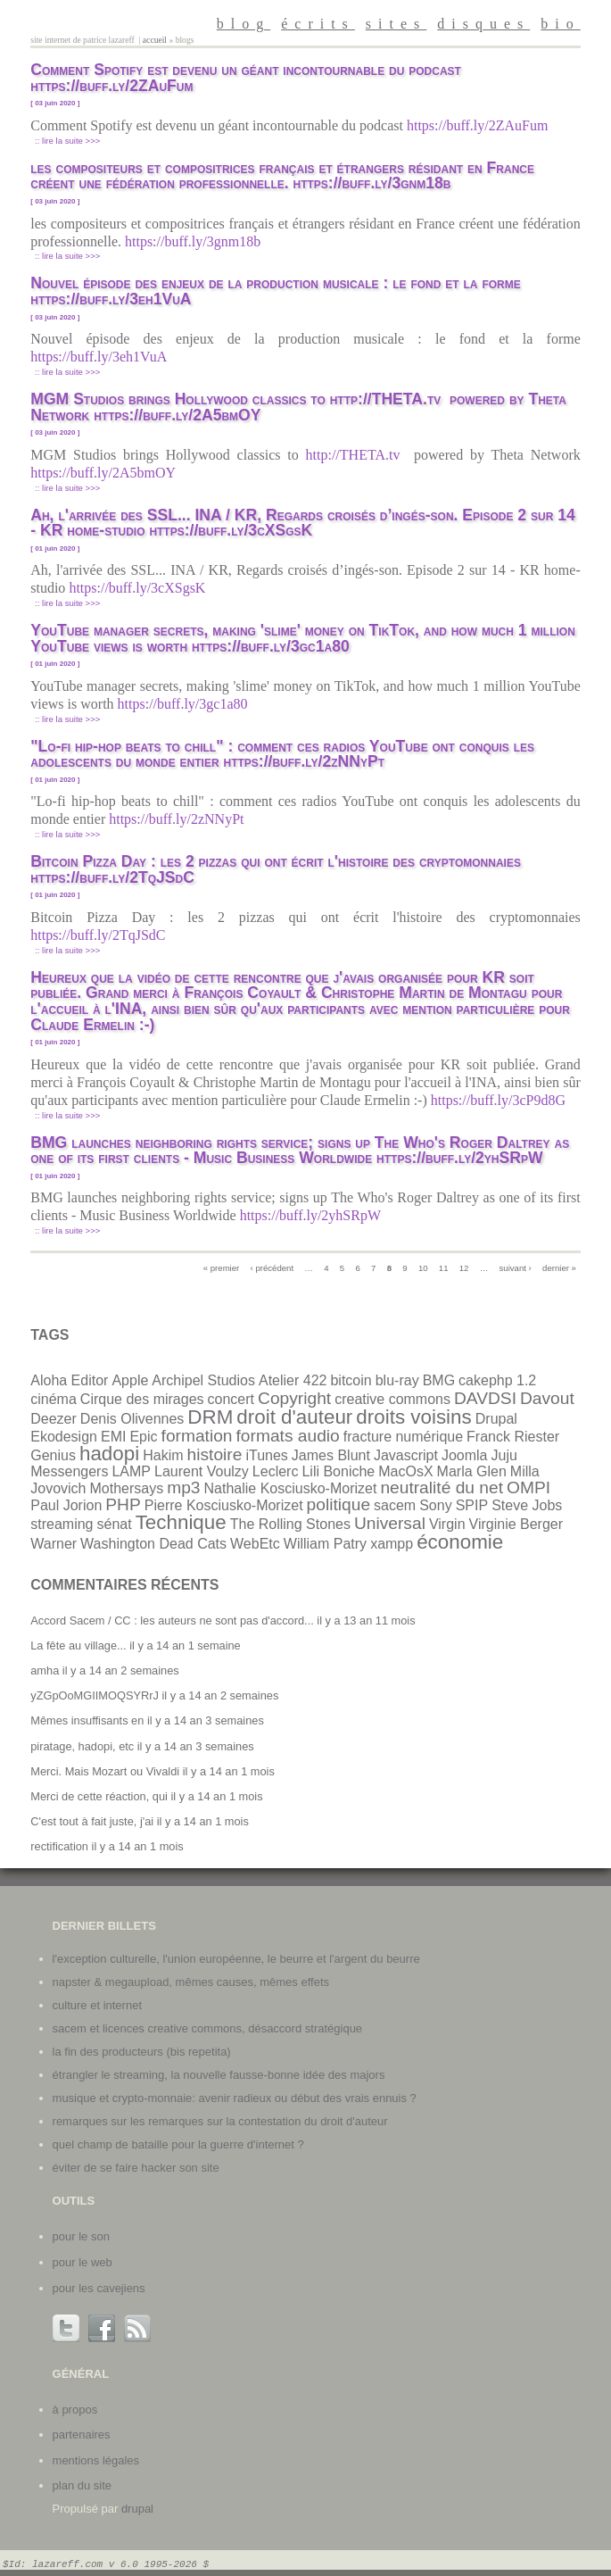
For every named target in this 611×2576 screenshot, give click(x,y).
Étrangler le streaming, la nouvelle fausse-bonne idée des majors (219, 2075)
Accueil (155, 40)
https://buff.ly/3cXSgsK (139, 587)
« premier (221, 1268)
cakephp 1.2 (497, 1380)
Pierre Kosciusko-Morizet (223, 1505)
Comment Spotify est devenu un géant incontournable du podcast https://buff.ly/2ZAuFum (245, 78)
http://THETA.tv (357, 454)
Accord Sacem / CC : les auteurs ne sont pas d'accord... (172, 1620)
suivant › (516, 1268)
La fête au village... (78, 1645)
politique (338, 1504)
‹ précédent (272, 1268)
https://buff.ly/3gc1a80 (185, 703)
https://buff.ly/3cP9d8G (500, 1100)
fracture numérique (403, 1436)
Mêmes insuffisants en (87, 1720)
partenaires (82, 2434)
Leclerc (275, 1471)
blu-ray (397, 1380)
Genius (53, 1455)
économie (460, 1542)
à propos (75, 2409)
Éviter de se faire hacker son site (136, 2167)
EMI (113, 1436)
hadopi (109, 1453)
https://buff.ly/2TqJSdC (99, 935)
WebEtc (255, 1543)
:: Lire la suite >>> (67, 140)
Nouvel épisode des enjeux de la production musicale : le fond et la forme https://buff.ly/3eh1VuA (275, 291)
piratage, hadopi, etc (82, 1746)
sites (396, 23)
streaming (61, 1524)
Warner (53, 1543)
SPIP (472, 1505)
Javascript (406, 1455)
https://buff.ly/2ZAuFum (479, 125)
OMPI (528, 1487)
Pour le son (81, 2236)
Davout (547, 1398)
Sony (435, 1505)
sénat (114, 1524)
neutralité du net (441, 1487)
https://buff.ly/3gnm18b (194, 241)
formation (197, 1435)
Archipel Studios (203, 1380)
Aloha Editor (69, 1380)
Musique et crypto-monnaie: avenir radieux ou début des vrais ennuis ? (235, 2098)
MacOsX (405, 1471)
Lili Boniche (338, 1471)
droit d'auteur (294, 1417)
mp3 (183, 1487)
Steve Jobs (526, 1505)
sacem (395, 1505)
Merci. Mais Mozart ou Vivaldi (104, 1771)
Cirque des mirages (142, 1399)
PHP (122, 1504)
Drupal (496, 1418)
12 (464, 1268)
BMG (439, 1380)
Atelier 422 (293, 1380)
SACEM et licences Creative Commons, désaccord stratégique (208, 2028)
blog (243, 23)
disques (483, 23)
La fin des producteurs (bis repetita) (142, 2051)
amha (44, 1670)
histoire (215, 1454)
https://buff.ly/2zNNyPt (178, 819)
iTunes (266, 1455)
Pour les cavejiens (99, 2288)
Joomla (465, 1455)
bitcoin (350, 1380)
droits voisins (413, 1417)
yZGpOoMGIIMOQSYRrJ (94, 1695)
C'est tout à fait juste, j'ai (91, 1821)
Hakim (163, 1455)
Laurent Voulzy (201, 1471)
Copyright (294, 1398)
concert (231, 1399)
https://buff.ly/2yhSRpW (312, 1215)
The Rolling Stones (290, 1524)
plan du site (82, 2485)
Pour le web (82, 2262)
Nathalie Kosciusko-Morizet (290, 1488)
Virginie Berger (516, 1524)
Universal (389, 1523)
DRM (210, 1417)
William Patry (325, 1543)
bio (560, 23)
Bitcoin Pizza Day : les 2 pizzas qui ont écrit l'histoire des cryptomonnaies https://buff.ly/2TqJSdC (275, 869)
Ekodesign (63, 1436)
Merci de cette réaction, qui (99, 1796)
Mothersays (127, 1488)
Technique (181, 1522)
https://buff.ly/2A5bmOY (104, 472)
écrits (318, 23)
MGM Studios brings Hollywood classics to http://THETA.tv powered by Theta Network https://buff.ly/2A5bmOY (298, 407)
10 (423, 1268)
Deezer (53, 1418)
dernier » (559, 1268)
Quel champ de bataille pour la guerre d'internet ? (178, 2144)
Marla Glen (472, 1471)
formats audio (288, 1435)
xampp (391, 1543)
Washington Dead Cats (153, 1543)
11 (444, 1268)
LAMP (131, 1471)
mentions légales (96, 2460)
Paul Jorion (66, 1505)
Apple (129, 1380)
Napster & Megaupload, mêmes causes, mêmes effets (191, 1982)
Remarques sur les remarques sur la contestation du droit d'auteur (220, 2121)
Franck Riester (513, 1436)
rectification (59, 1846)
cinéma (53, 1399)
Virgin (447, 1524)
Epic (143, 1436)
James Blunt (331, 1455)
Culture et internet (97, 2005)
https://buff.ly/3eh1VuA (99, 356)
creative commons (392, 1399)
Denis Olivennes (132, 1418)
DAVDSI (485, 1398)
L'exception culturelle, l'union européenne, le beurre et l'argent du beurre (236, 1958)
